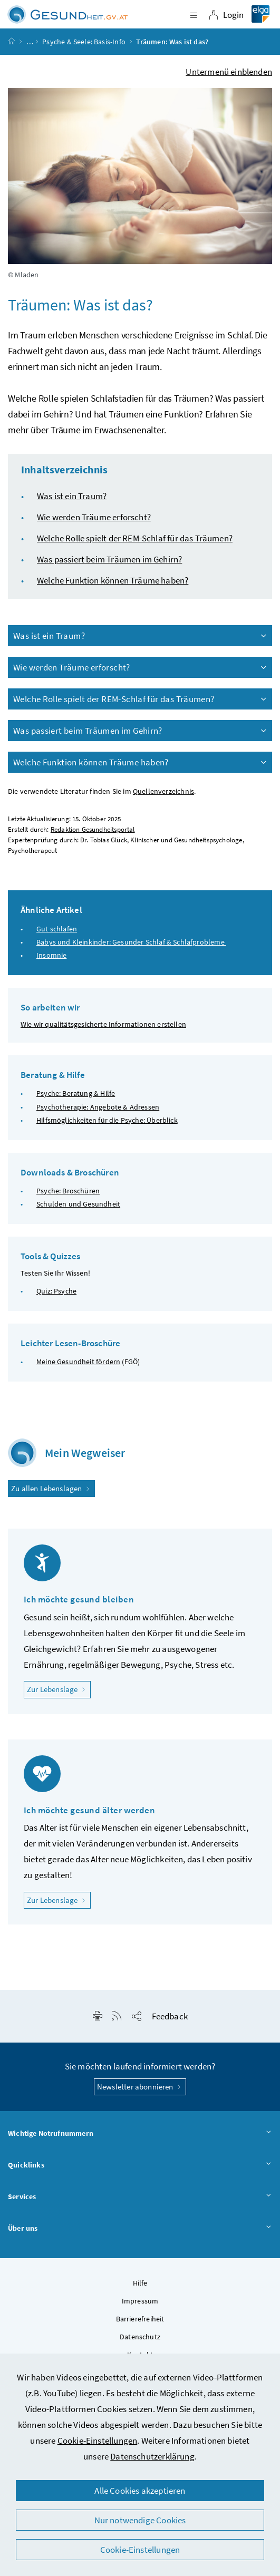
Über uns (140, 2228)
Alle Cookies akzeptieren (139, 2490)
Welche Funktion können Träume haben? (112, 580)
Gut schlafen (56, 929)
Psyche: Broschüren (68, 1190)
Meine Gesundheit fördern (78, 1361)
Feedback (170, 2016)
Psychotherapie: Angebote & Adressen (97, 1107)
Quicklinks (140, 2165)
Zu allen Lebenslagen (51, 1488)
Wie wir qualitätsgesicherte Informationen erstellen (103, 1024)
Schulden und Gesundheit (78, 1204)
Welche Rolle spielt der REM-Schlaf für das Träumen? (135, 538)
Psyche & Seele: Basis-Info (83, 41)
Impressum (140, 2301)
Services (140, 2197)
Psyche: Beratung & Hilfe (75, 1093)
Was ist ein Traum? (72, 496)
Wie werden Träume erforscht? (94, 517)
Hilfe (140, 2283)
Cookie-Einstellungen (97, 2440)
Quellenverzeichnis (163, 791)
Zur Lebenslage (59, 1688)
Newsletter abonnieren (140, 2087)
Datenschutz (140, 2336)
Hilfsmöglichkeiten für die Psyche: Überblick (107, 1120)
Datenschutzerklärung (152, 2456)
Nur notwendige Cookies (140, 2520)
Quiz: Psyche (56, 1291)
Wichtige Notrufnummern (140, 2133)
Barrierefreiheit (140, 2319)
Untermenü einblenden (229, 71)
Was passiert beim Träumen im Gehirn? (109, 559)
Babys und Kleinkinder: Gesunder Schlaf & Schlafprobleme (131, 942)
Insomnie (51, 955)
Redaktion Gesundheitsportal (93, 829)
